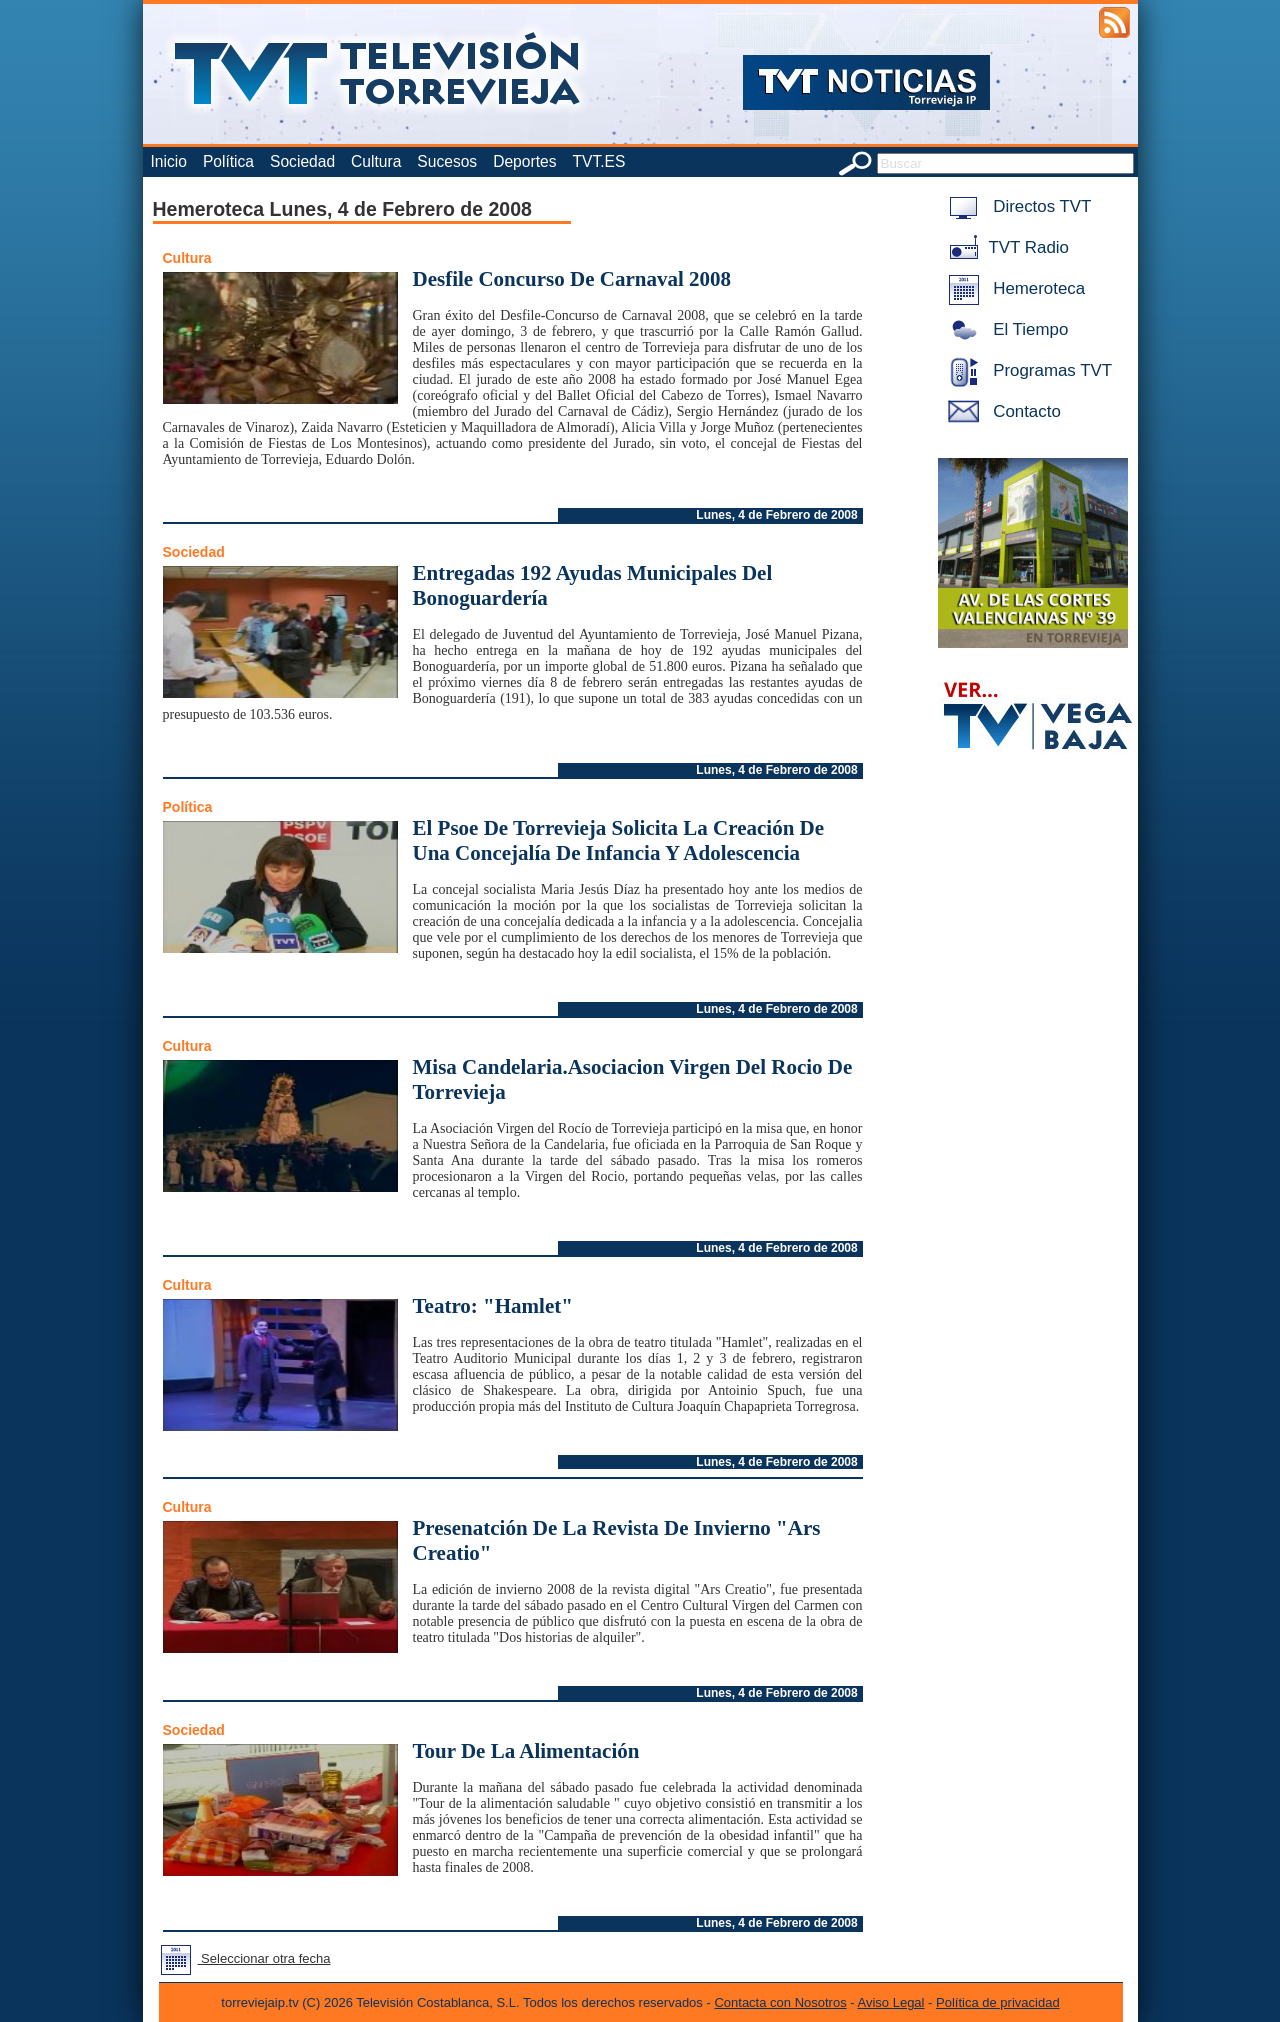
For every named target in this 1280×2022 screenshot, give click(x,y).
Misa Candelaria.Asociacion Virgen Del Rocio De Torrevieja (633, 1079)
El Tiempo (1005, 329)
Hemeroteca (1013, 288)
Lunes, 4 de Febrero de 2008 (776, 515)
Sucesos (447, 161)
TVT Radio (1005, 247)
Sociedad (302, 161)
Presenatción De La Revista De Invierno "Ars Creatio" (617, 1540)
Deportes (524, 161)
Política (228, 161)
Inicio (169, 161)
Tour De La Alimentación (526, 1751)
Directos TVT (1016, 206)
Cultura (376, 161)
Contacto (1001, 411)
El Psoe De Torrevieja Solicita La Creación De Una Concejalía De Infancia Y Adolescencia (619, 840)
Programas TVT (1027, 370)
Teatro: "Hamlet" (493, 1306)
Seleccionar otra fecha (242, 1958)
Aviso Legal (891, 2002)
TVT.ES (598, 161)
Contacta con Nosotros (780, 2002)
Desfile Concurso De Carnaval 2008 (572, 279)
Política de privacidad (998, 2002)
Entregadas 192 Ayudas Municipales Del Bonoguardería (593, 585)
